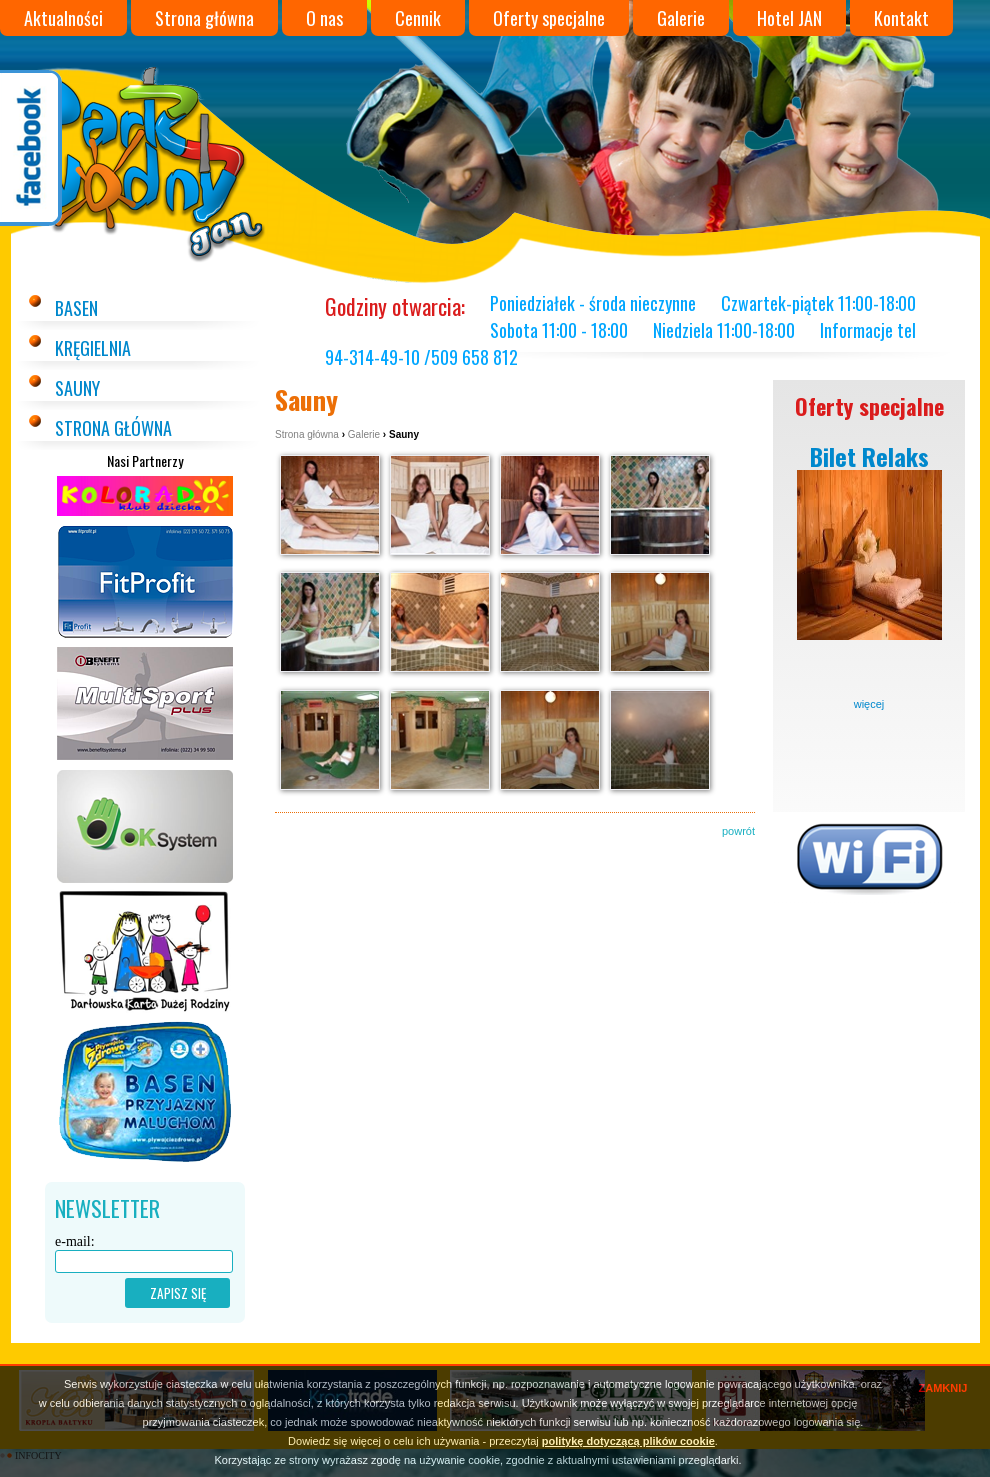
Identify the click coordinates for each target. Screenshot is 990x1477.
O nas (324, 18)
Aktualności (63, 18)
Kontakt (901, 18)
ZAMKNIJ (943, 1388)
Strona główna (204, 18)
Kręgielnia (93, 348)
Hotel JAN (789, 18)
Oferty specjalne (549, 18)
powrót (738, 831)
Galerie (681, 18)
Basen (76, 308)
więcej (869, 704)
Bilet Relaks (869, 456)
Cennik (418, 18)
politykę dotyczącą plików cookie (628, 1441)
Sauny (77, 388)
